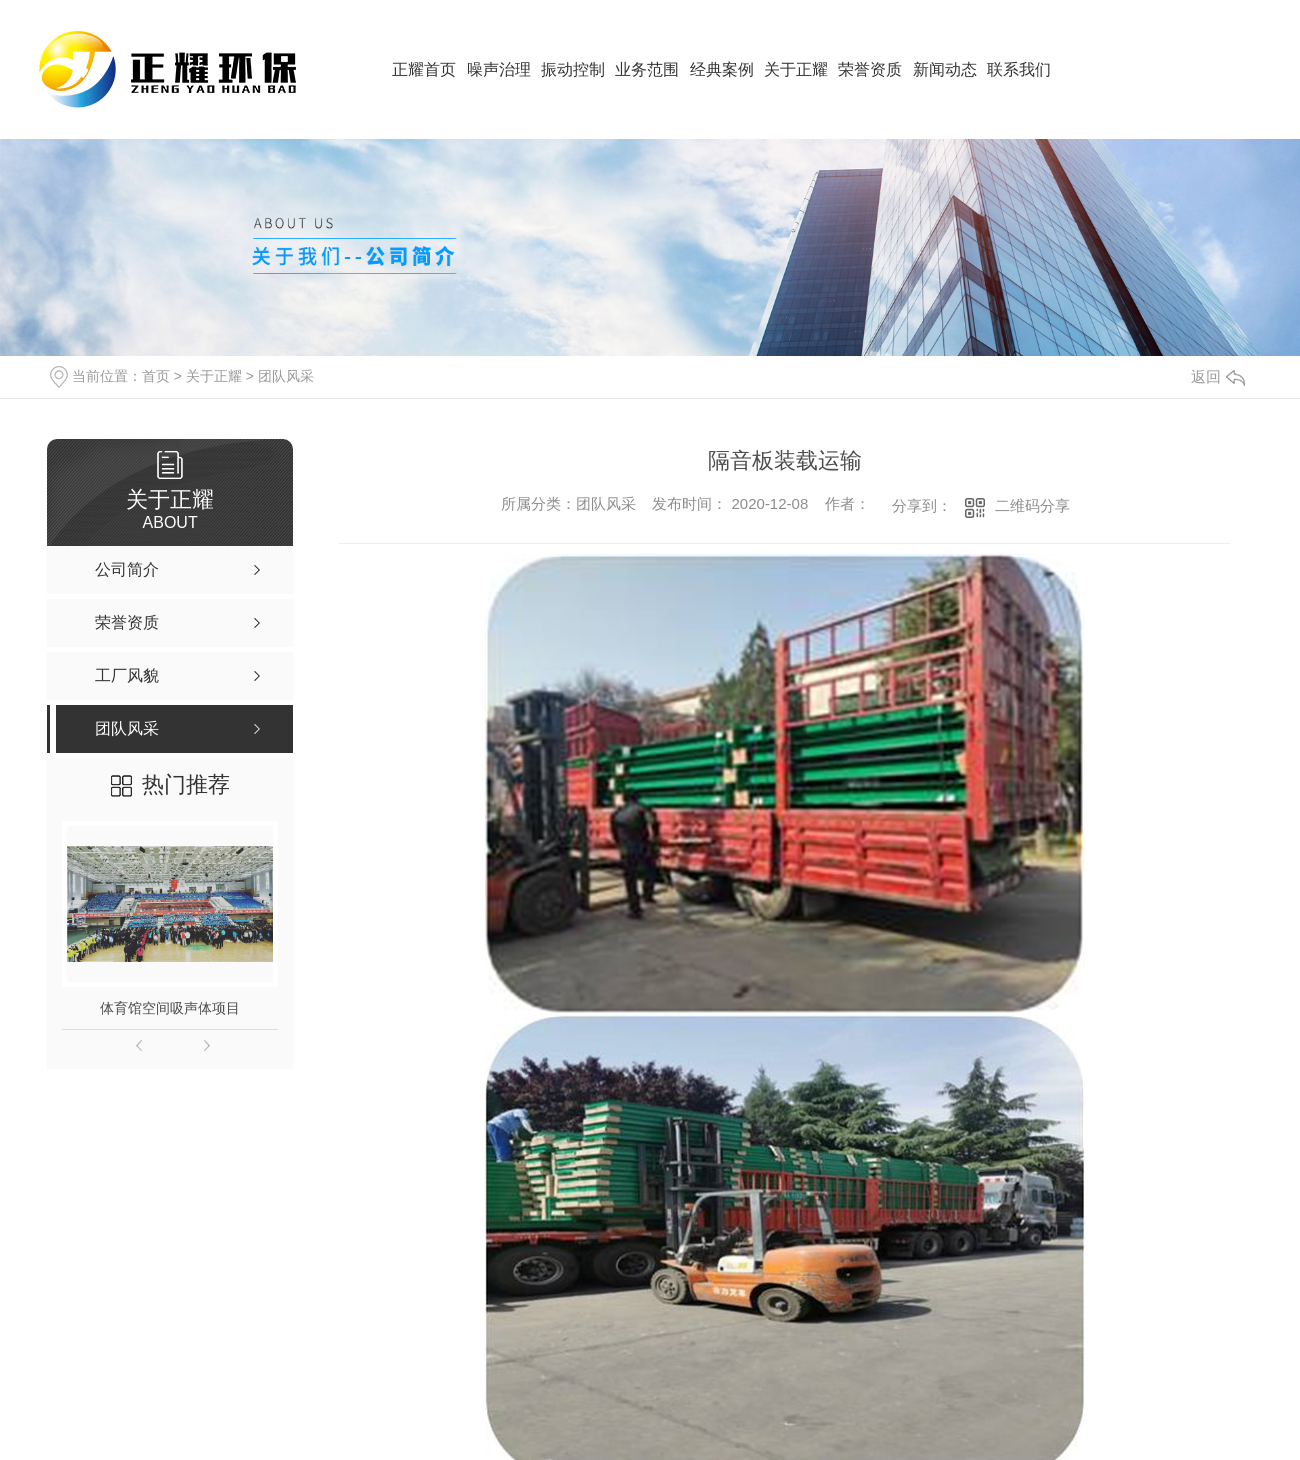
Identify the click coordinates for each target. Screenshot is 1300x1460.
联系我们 (1019, 69)
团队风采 (286, 376)
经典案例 (722, 69)
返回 (1218, 376)
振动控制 (573, 69)
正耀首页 (424, 69)
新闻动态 (945, 69)
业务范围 (647, 69)
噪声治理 (499, 69)
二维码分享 (1032, 505)
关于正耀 (796, 69)
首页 (156, 376)
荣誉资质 (870, 69)
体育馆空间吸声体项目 (170, 1008)
